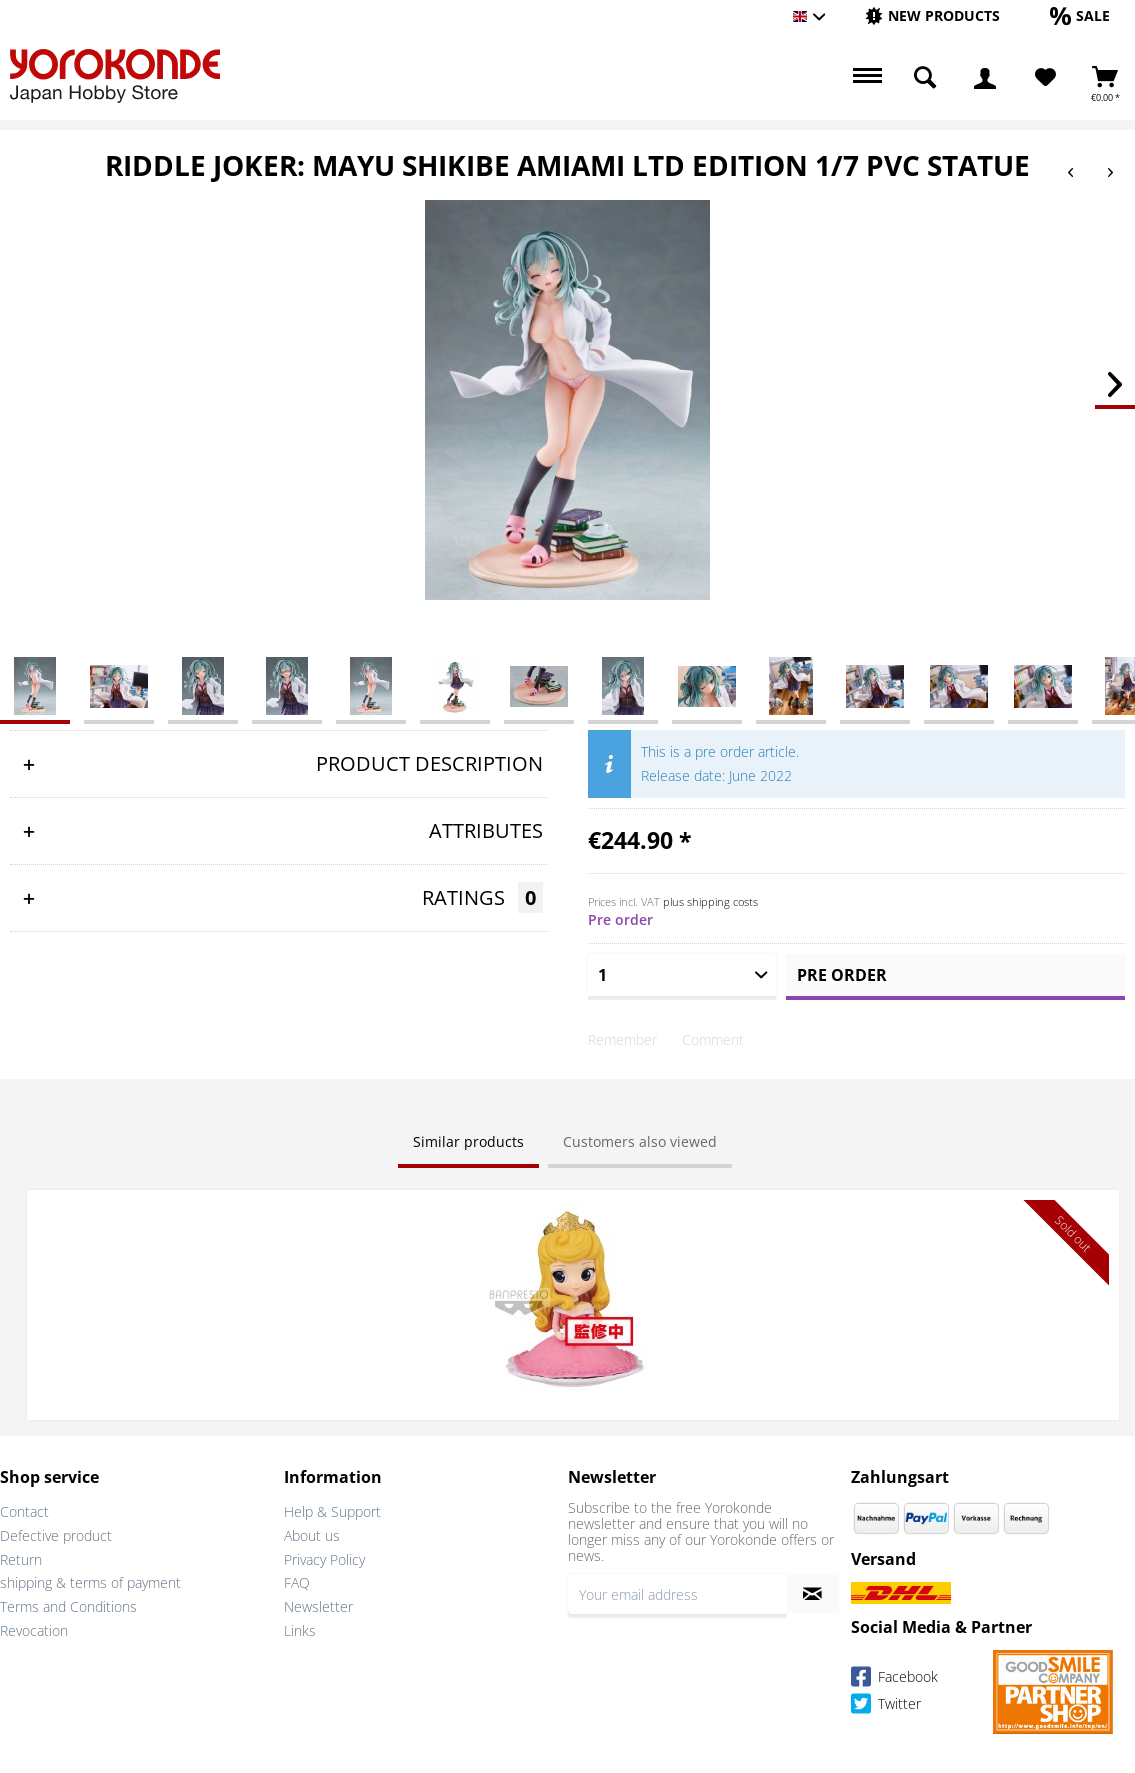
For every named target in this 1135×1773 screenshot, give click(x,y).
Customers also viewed (640, 1141)
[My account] (985, 78)
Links (300, 1629)
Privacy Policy (324, 1558)
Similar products (468, 1141)
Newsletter (318, 1605)
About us (312, 1534)
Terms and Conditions (68, 1605)
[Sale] (1080, 15)
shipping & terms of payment (90, 1581)
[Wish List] (1045, 78)
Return (21, 1558)
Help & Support (332, 1510)
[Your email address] (677, 1593)
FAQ (297, 1581)
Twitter (886, 1705)
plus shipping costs (710, 901)
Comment (713, 1039)
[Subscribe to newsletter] (813, 1593)
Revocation (34, 1629)
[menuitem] (932, 16)
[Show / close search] (925, 78)
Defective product (56, 1534)
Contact (24, 1510)
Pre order (842, 975)
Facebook (894, 1678)
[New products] (932, 15)
